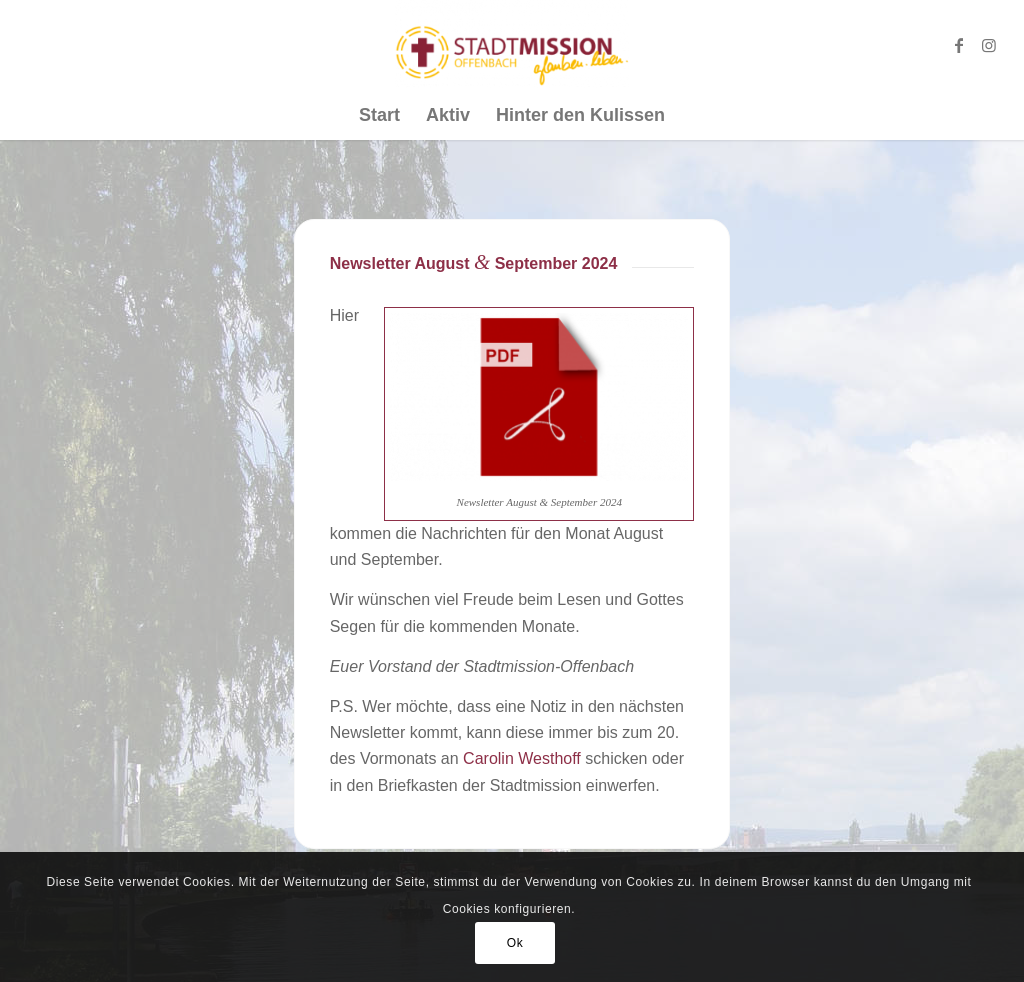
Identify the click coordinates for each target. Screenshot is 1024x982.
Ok (515, 943)
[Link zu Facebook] (959, 45)
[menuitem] (379, 115)
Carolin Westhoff (522, 758)
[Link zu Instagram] (989, 45)
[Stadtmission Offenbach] (512, 45)
